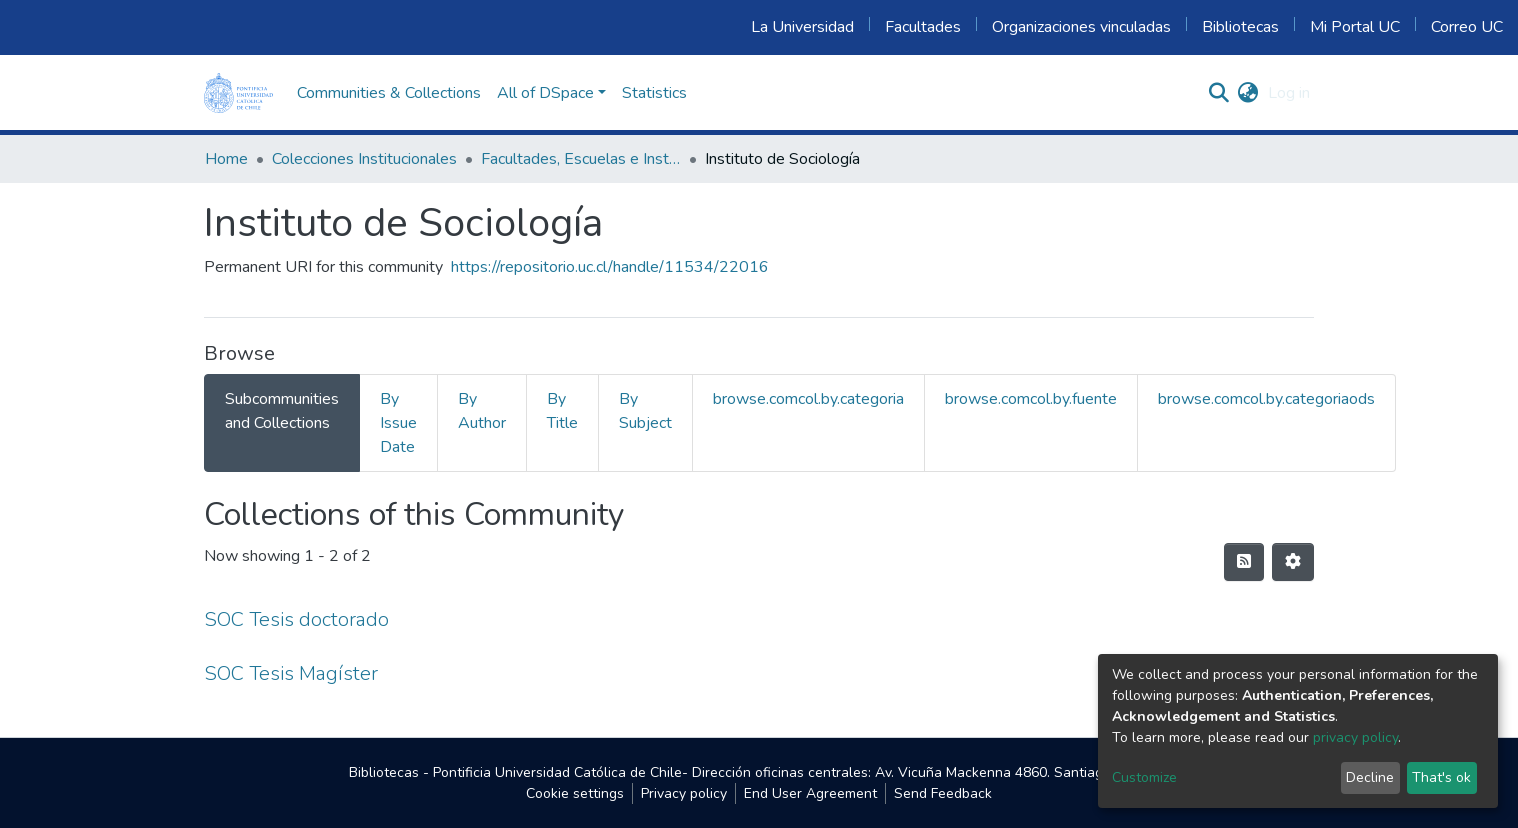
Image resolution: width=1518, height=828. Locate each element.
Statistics (654, 93)
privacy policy (1355, 737)
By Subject (645, 411)
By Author (482, 411)
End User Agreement (810, 793)
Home (226, 159)
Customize (1144, 777)
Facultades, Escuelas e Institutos (581, 159)
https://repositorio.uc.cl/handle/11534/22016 (610, 267)
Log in (1289, 93)
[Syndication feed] (1244, 562)
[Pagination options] (1293, 562)
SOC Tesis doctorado (296, 619)
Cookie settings (575, 793)
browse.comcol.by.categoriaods (1266, 399)
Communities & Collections (389, 93)
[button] (1247, 93)
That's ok (1441, 777)
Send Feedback (943, 793)
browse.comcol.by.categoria (808, 399)
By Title (562, 411)
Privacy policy (684, 793)
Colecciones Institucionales (364, 159)
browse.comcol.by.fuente (1031, 399)
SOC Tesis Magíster (291, 673)
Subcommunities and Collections (282, 411)
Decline (1370, 777)
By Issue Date (398, 423)
